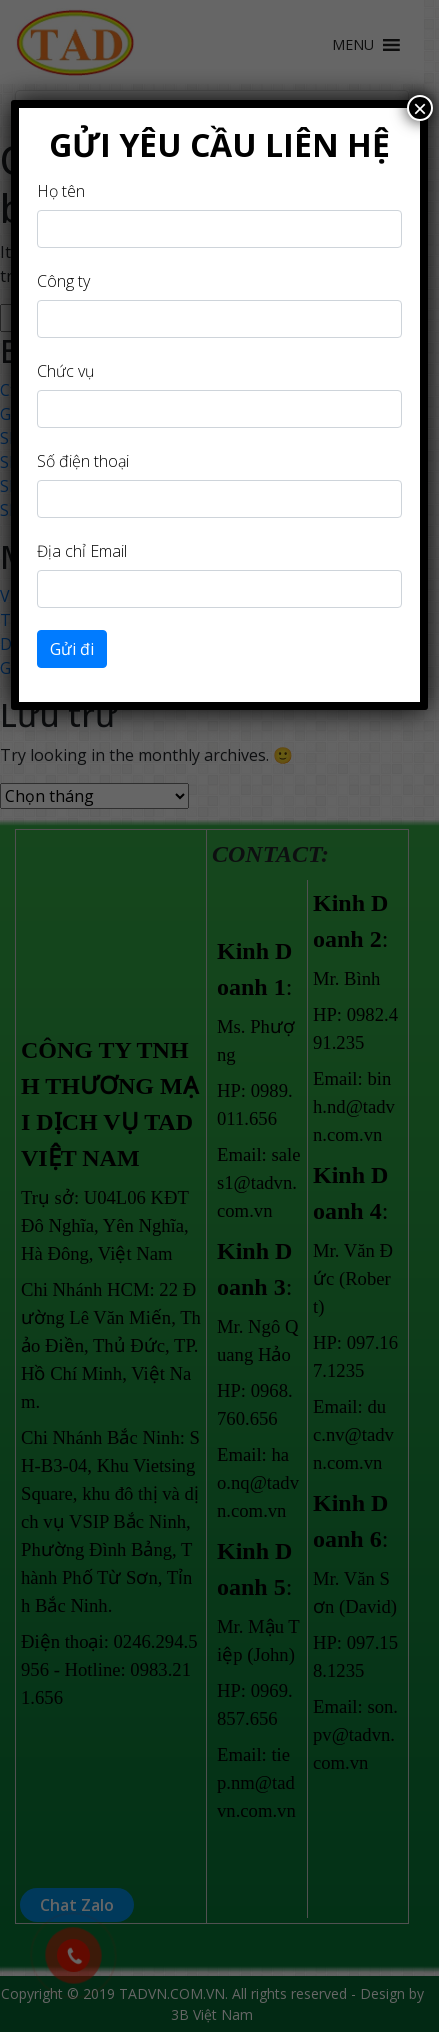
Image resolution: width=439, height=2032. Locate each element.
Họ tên (61, 191)
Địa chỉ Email (82, 551)
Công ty (63, 281)
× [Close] (420, 108)
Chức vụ (65, 371)
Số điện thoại (83, 461)
